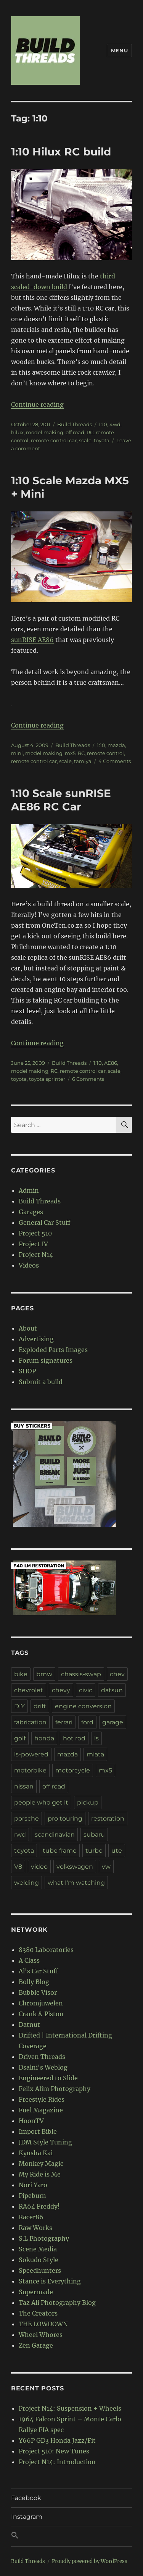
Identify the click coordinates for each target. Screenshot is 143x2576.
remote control (105, 753)
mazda (116, 745)
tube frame (60, 1850)
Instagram (26, 2516)
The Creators (38, 2313)
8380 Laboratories (46, 1949)
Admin (29, 1190)
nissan (24, 1786)
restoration (107, 1818)
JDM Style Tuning (45, 2142)
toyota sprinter (47, 1079)
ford (87, 1722)
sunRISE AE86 (32, 640)
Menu (119, 50)
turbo (94, 1850)
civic (85, 1690)
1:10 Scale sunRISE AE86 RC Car (61, 800)
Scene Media (38, 2249)
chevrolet (28, 1690)
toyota (101, 440)
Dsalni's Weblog (43, 2067)
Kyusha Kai (36, 2153)
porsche (26, 1818)
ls (96, 1738)
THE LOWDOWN (43, 2324)
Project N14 (36, 1254)
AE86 (110, 1063)
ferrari (63, 1722)
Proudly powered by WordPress (89, 2561)
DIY (19, 1706)
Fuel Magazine (41, 2110)
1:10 (103, 424)
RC (90, 432)
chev (117, 1674)
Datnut (29, 2024)
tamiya (83, 761)
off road (75, 432)
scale (85, 440)
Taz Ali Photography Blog (57, 2302)
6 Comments (88, 1079)
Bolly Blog (34, 1982)
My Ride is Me (40, 2174)
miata (95, 1754)
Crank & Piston (41, 2014)
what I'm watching (76, 1882)
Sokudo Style (38, 2260)
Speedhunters (40, 2270)
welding (26, 1882)
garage (112, 1722)
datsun (112, 1690)
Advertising (36, 1339)
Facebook (26, 2498)
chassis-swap (81, 1674)
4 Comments (114, 761)
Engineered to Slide (48, 2078)
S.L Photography (44, 2238)
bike (20, 1674)
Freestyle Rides (41, 2099)
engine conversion (83, 1706)
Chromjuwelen (41, 2003)
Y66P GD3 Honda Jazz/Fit (57, 2440)
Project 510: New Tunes (54, 2451)
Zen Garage (36, 2345)
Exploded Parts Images (53, 1349)
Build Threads (74, 424)
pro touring (65, 1818)
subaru (94, 1834)
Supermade (36, 2292)
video (39, 1866)
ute (116, 1850)
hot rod (74, 1738)
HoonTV (31, 2121)
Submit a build (41, 1382)
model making (44, 432)
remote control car (54, 440)
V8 (18, 1866)
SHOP (27, 1371)
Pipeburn (32, 2195)
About (28, 1328)
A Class (29, 1960)
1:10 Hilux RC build (61, 151)
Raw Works (35, 2228)
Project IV (33, 1244)
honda (44, 1738)
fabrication (30, 1722)
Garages (31, 1212)
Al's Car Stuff (38, 1971)
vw (106, 1866)
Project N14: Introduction (57, 2462)
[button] (71, 2536)
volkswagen (74, 1866)
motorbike (30, 1770)
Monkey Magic (41, 2163)
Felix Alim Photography (54, 2088)
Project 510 (35, 1233)
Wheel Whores (41, 2334)
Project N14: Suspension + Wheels (70, 2408)
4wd (115, 424)
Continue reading (37, 404)
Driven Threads (42, 2056)
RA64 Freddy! (39, 2206)
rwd (20, 1834)
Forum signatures (45, 1360)
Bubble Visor (38, 1992)
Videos (29, 1265)
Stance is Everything (50, 2281)
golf (20, 1738)
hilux (17, 432)
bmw (44, 1674)
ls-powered (31, 1754)
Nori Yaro (33, 2185)
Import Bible (38, 2131)
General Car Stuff (45, 1222)
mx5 (70, 753)
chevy (61, 1690)
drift (40, 1706)
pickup (87, 1802)
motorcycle (72, 1770)
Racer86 (31, 2217)
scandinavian (55, 1834)
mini (17, 753)
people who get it (41, 1802)
